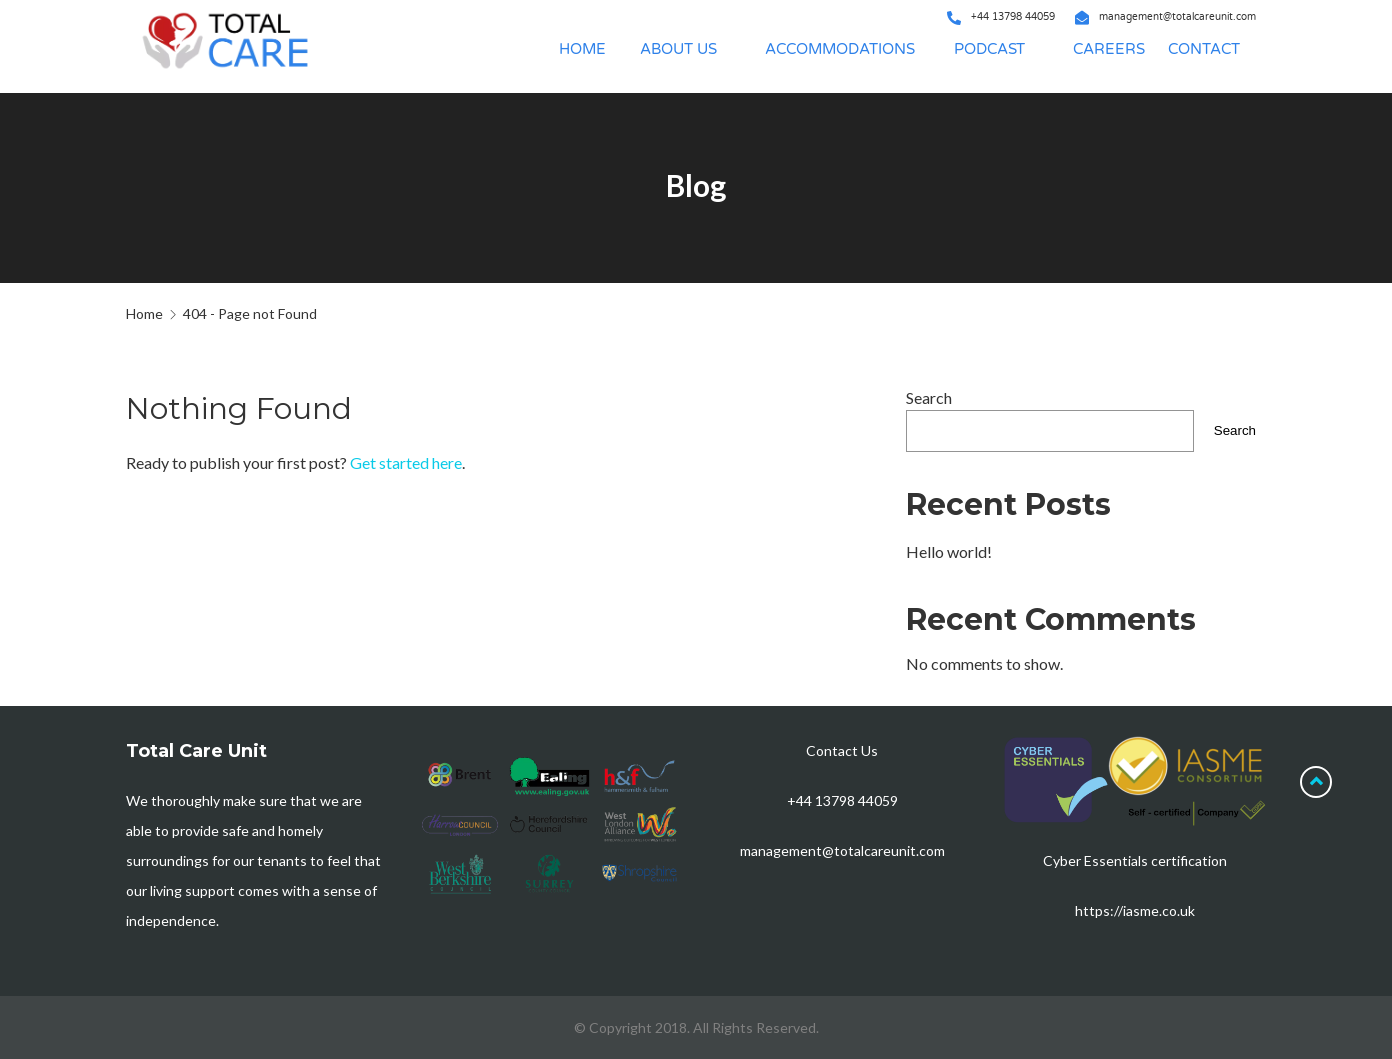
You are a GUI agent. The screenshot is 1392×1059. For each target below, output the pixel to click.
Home (144, 313)
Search (929, 397)
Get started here (406, 462)
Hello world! (949, 551)
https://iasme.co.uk (1135, 910)
